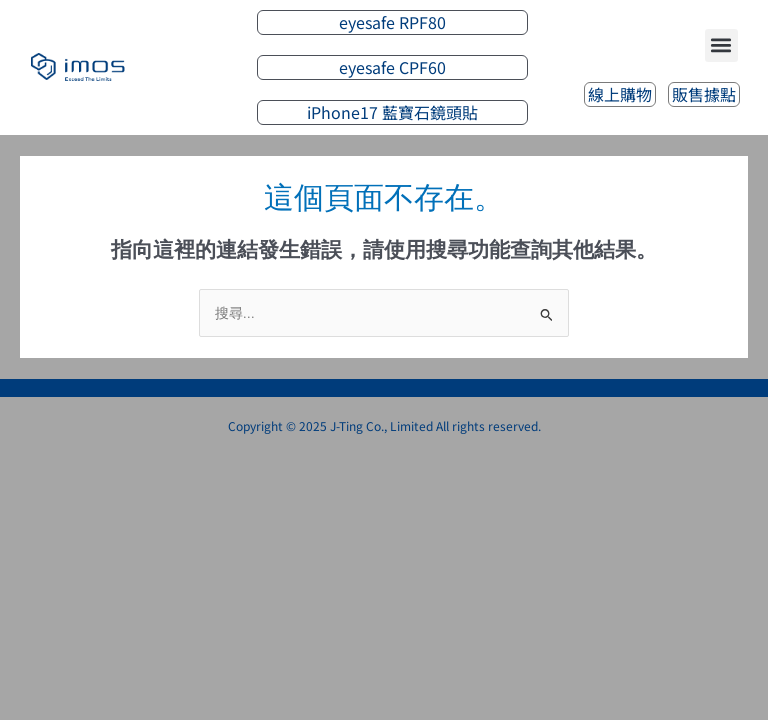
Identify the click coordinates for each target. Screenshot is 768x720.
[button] (721, 45)
